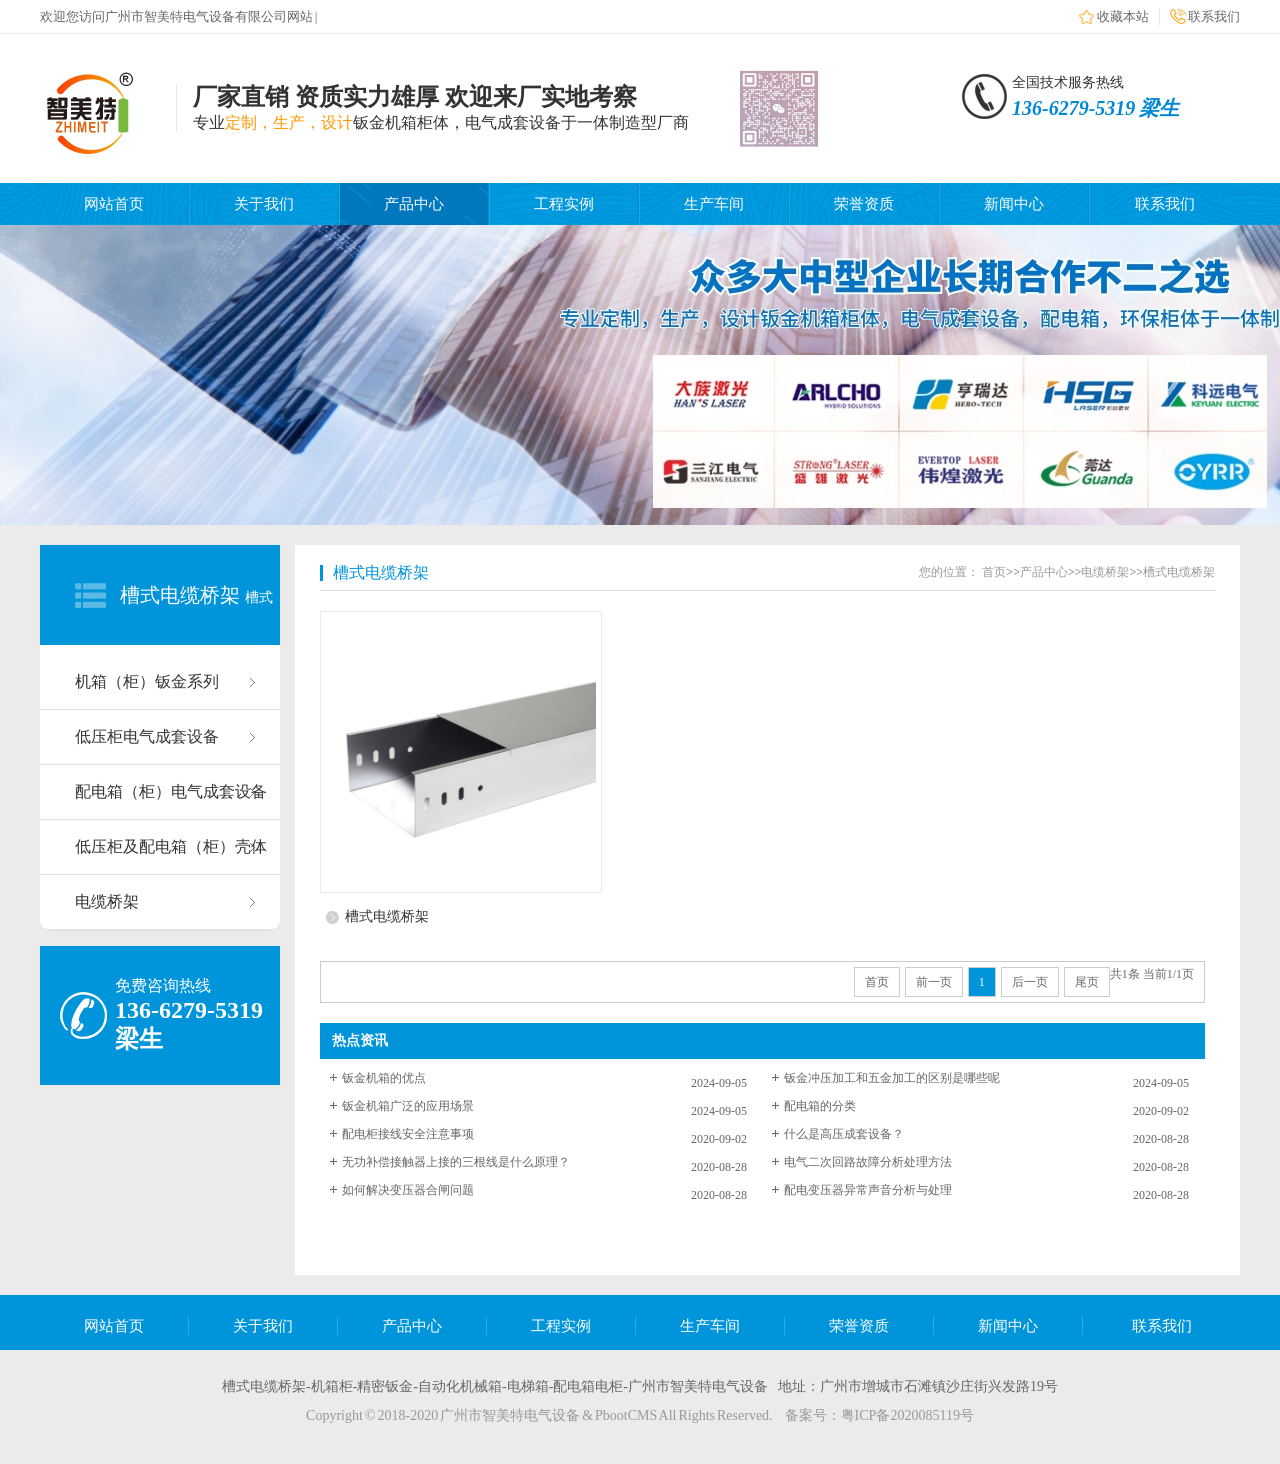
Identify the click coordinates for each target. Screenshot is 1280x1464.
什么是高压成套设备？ (844, 1134)
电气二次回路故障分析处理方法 (868, 1162)
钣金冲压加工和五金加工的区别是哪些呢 (892, 1078)
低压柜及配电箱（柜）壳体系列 (171, 856)
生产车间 (714, 204)
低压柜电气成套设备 (147, 736)
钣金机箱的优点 (384, 1078)
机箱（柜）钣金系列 (147, 681)
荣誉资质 (864, 204)
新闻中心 (1014, 204)
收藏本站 (1123, 16)
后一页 (1030, 982)
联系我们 (1214, 16)
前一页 (934, 982)
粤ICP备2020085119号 (907, 1415)
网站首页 (114, 204)
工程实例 (564, 204)
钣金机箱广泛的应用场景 (408, 1106)
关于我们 (264, 204)
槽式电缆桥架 (180, 595)
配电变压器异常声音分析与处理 (868, 1190)
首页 (994, 572)
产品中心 (414, 204)
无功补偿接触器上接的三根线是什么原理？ (456, 1162)
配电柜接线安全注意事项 (408, 1134)
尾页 (1087, 982)
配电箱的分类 (820, 1106)
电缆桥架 (107, 901)
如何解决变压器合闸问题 (408, 1190)
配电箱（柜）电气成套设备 (171, 791)
